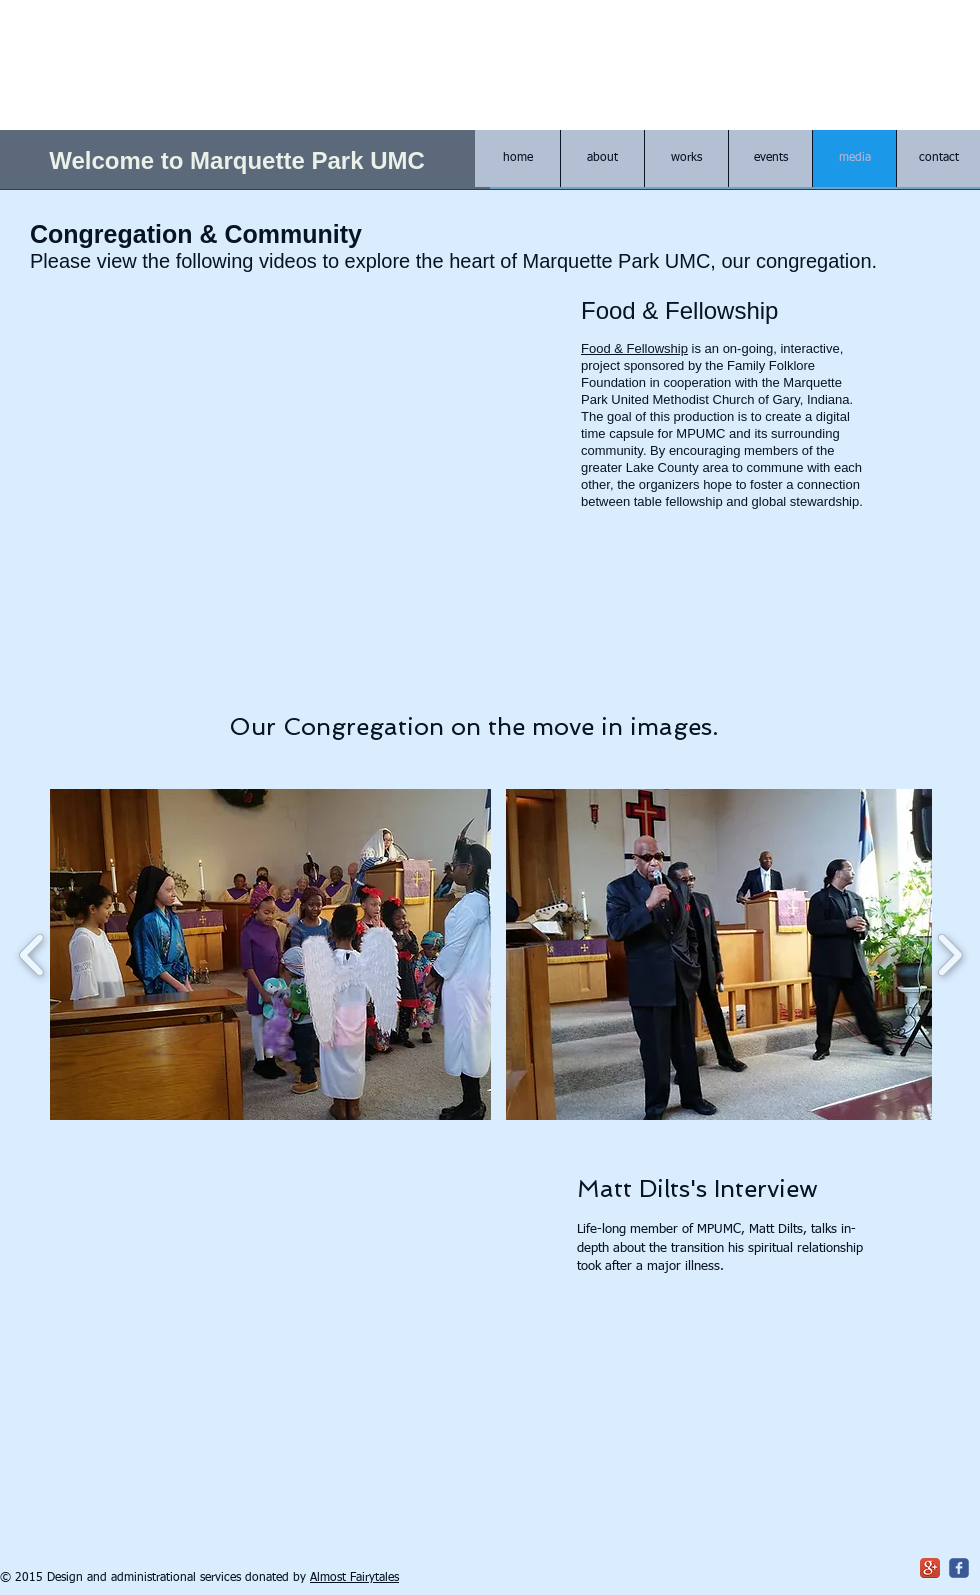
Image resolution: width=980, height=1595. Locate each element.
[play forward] (949, 954)
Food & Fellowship (634, 348)
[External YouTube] (280, 1354)
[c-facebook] (959, 1568)
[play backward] (32, 954)
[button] (270, 954)
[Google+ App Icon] (930, 1568)
